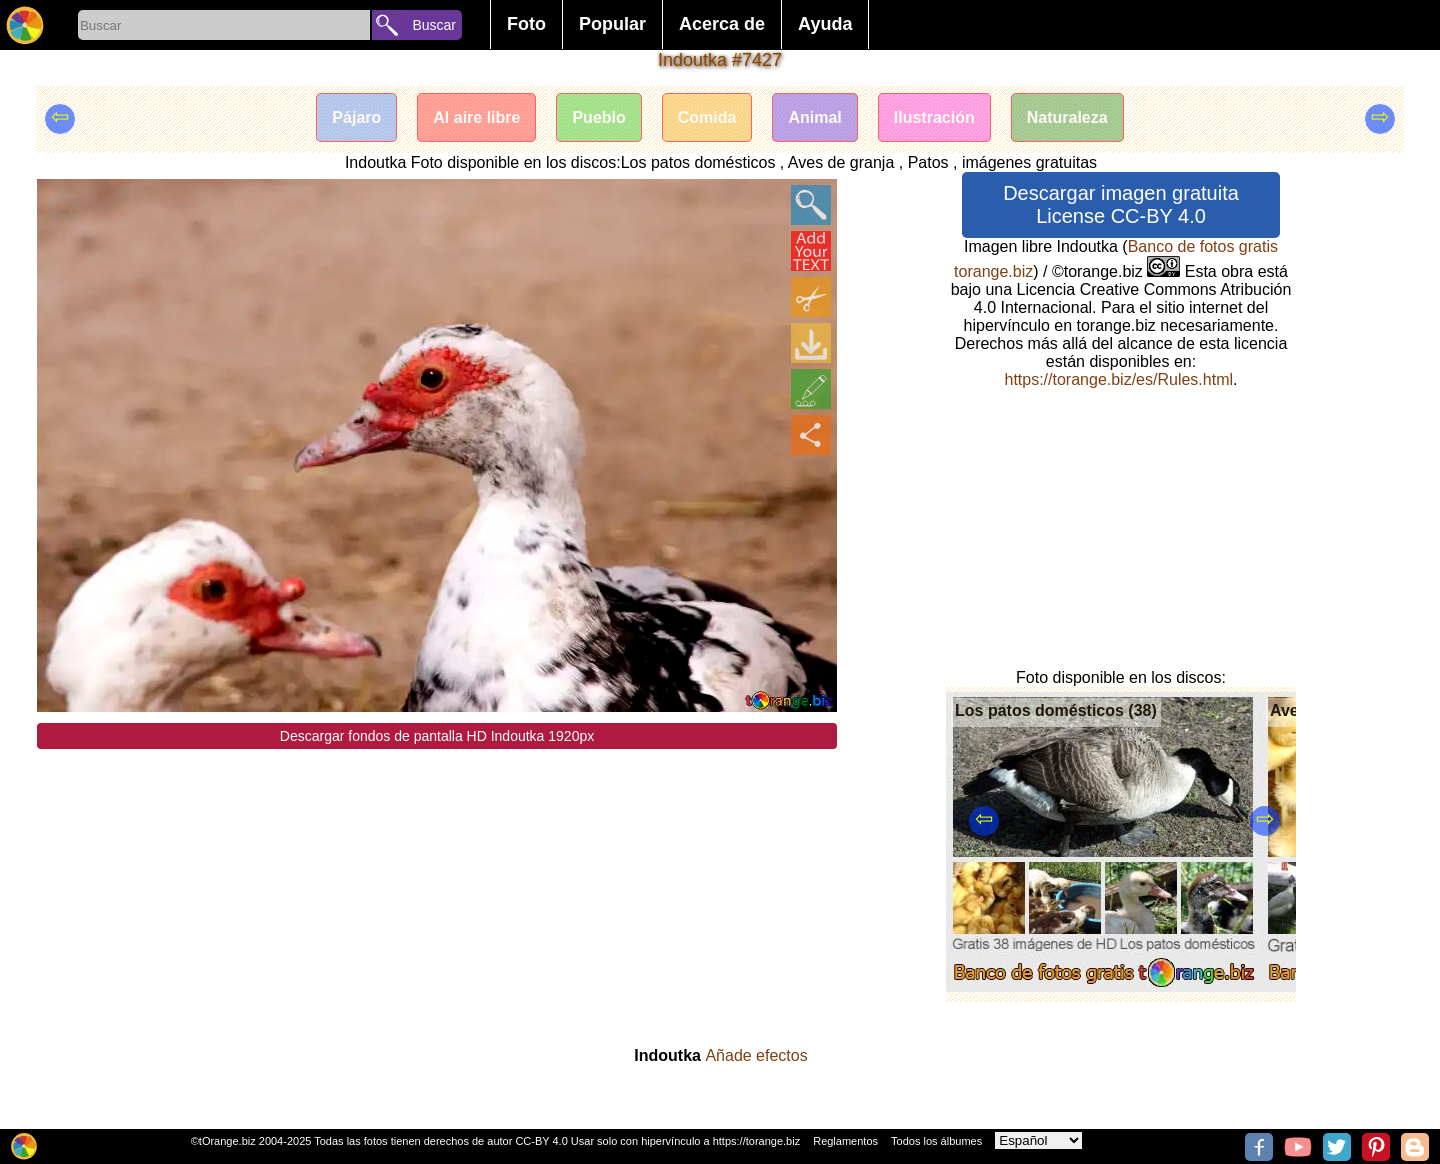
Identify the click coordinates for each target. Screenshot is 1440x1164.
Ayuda (825, 24)
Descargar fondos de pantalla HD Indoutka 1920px (437, 736)
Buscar (434, 25)
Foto (526, 24)
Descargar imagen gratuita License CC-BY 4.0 (1121, 204)
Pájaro (356, 117)
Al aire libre (476, 117)
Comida (707, 117)
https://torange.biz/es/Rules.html (1118, 379)
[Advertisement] (437, 889)
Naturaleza (1067, 117)
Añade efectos (756, 1055)
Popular (612, 24)
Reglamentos (845, 1141)
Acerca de (722, 24)
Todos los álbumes (936, 1141)
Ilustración (934, 117)
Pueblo (598, 117)
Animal (814, 117)
